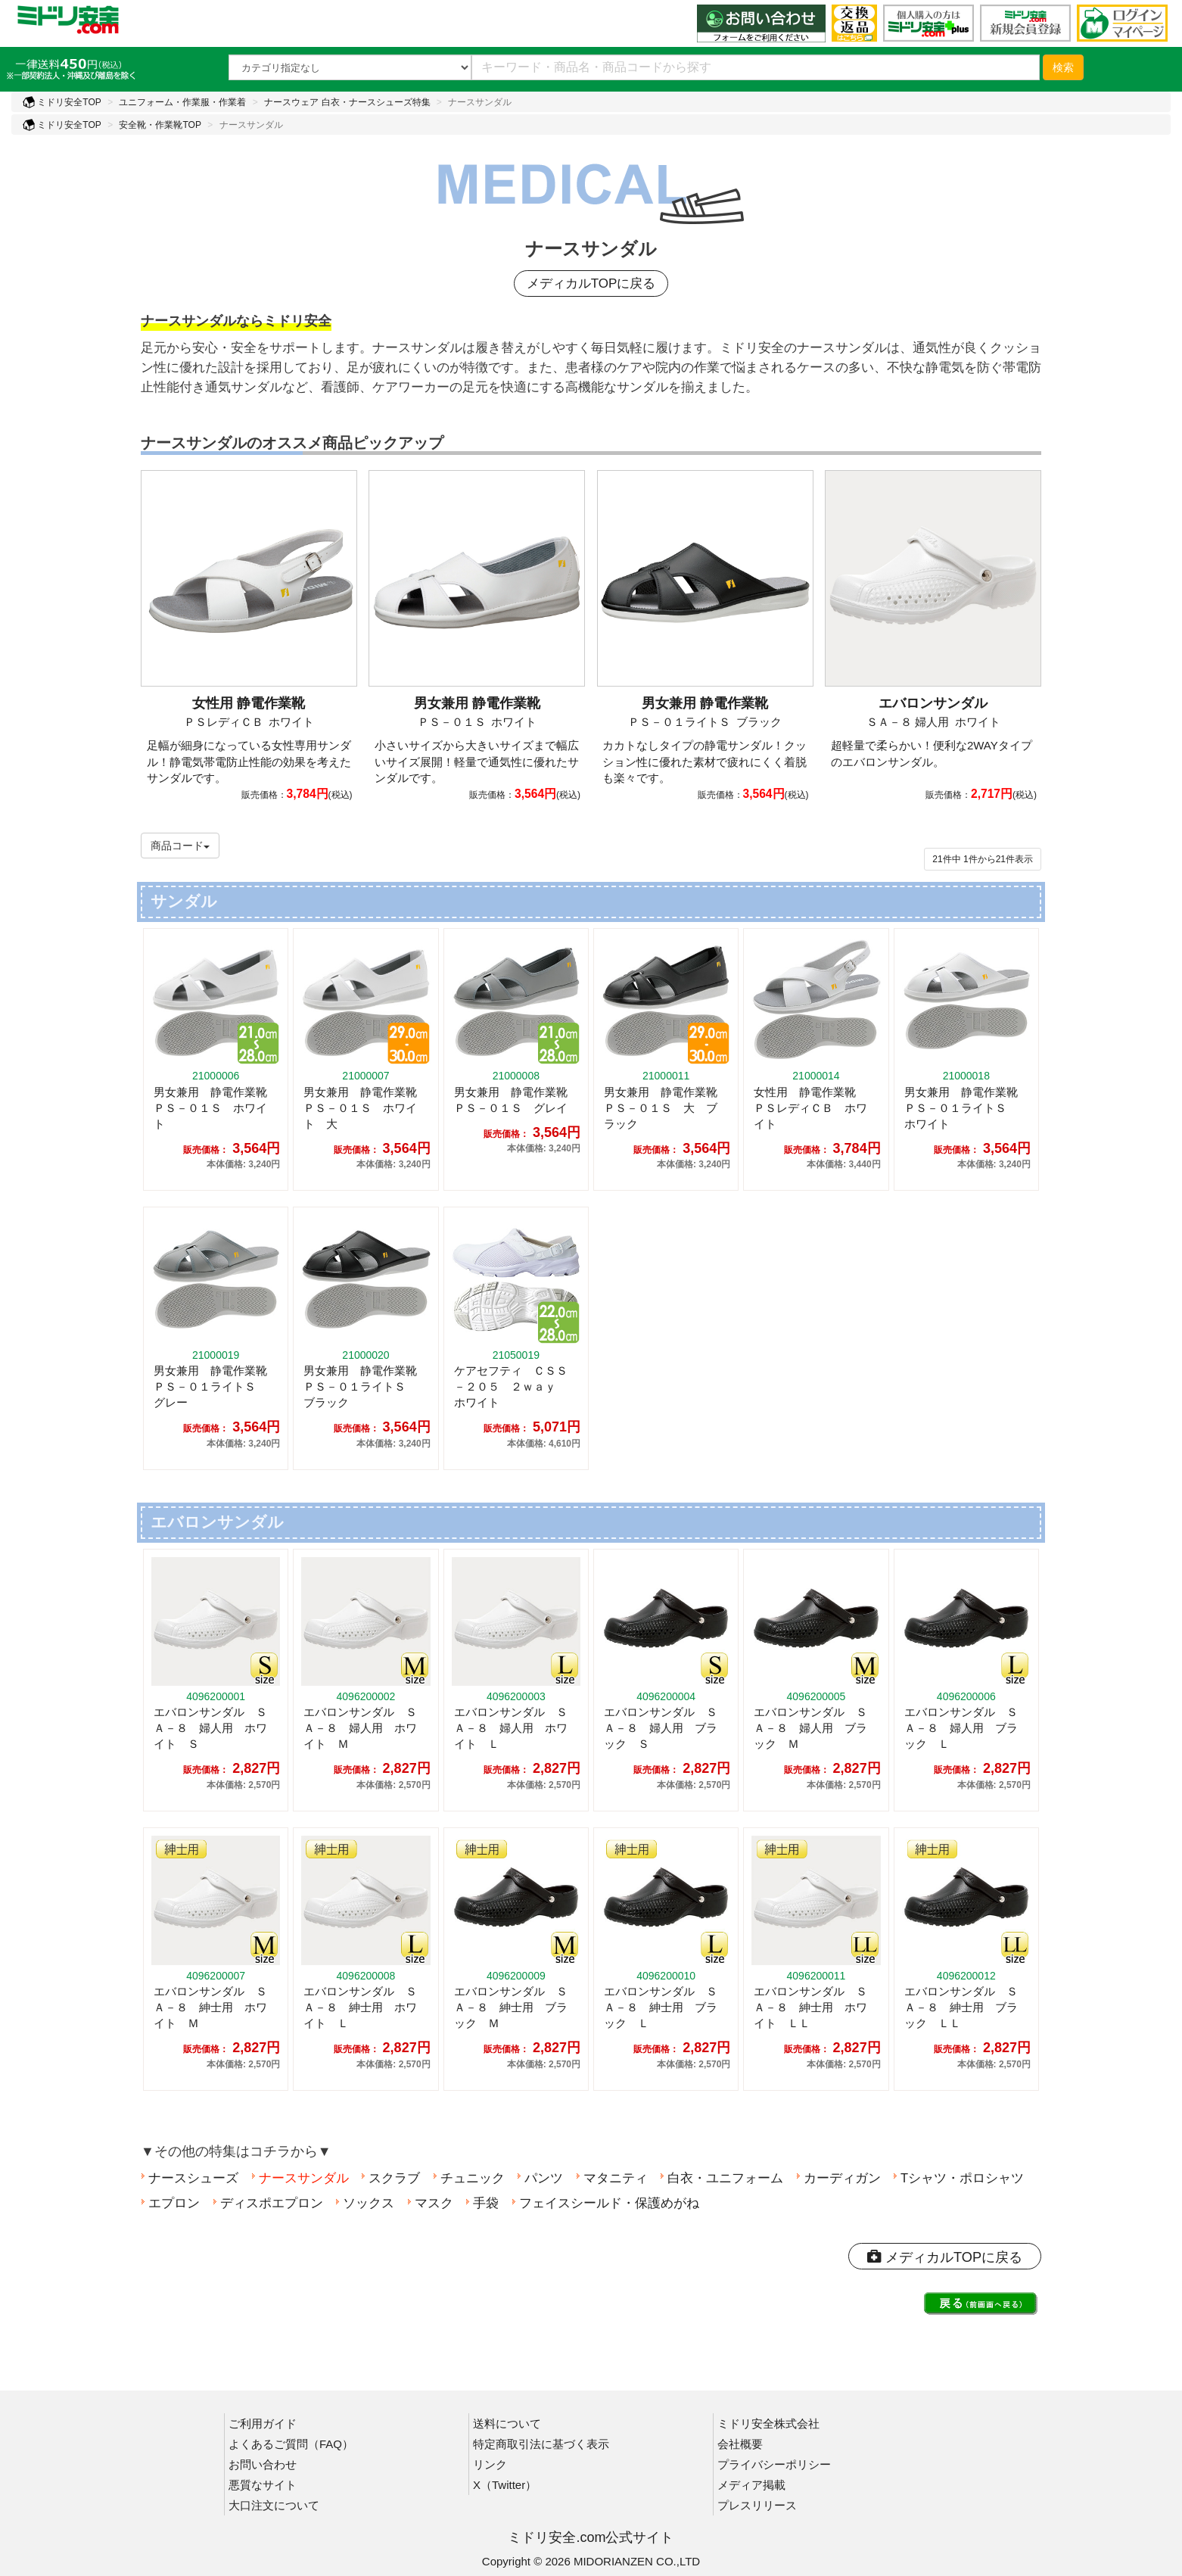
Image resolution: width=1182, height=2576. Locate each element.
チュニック (469, 2175)
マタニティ (612, 2175)
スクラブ (390, 2175)
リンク (490, 2463)
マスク (430, 2200)
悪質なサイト (263, 2484)
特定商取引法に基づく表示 (541, 2443)
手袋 (482, 2200)
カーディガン (838, 2175)
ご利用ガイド (263, 2422)
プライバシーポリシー (774, 2463)
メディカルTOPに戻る (590, 284)
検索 (1063, 67)
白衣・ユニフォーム (721, 2175)
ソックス (364, 2200)
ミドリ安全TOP (62, 102)
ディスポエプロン (268, 2200)
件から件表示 (982, 856)
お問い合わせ (263, 2463)
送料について (507, 2422)
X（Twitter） (505, 2484)
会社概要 (740, 2443)
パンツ (540, 2175)
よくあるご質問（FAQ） (291, 2443)
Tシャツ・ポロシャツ (958, 2175)
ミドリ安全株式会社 (768, 2422)
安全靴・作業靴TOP (160, 125)
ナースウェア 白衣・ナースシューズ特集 (347, 102)
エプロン (170, 2200)
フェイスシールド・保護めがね (605, 2200)
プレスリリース (757, 2504)
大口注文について (274, 2504)
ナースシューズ (189, 2175)
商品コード (180, 842)
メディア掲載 (751, 2484)
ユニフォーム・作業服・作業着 (182, 102)
